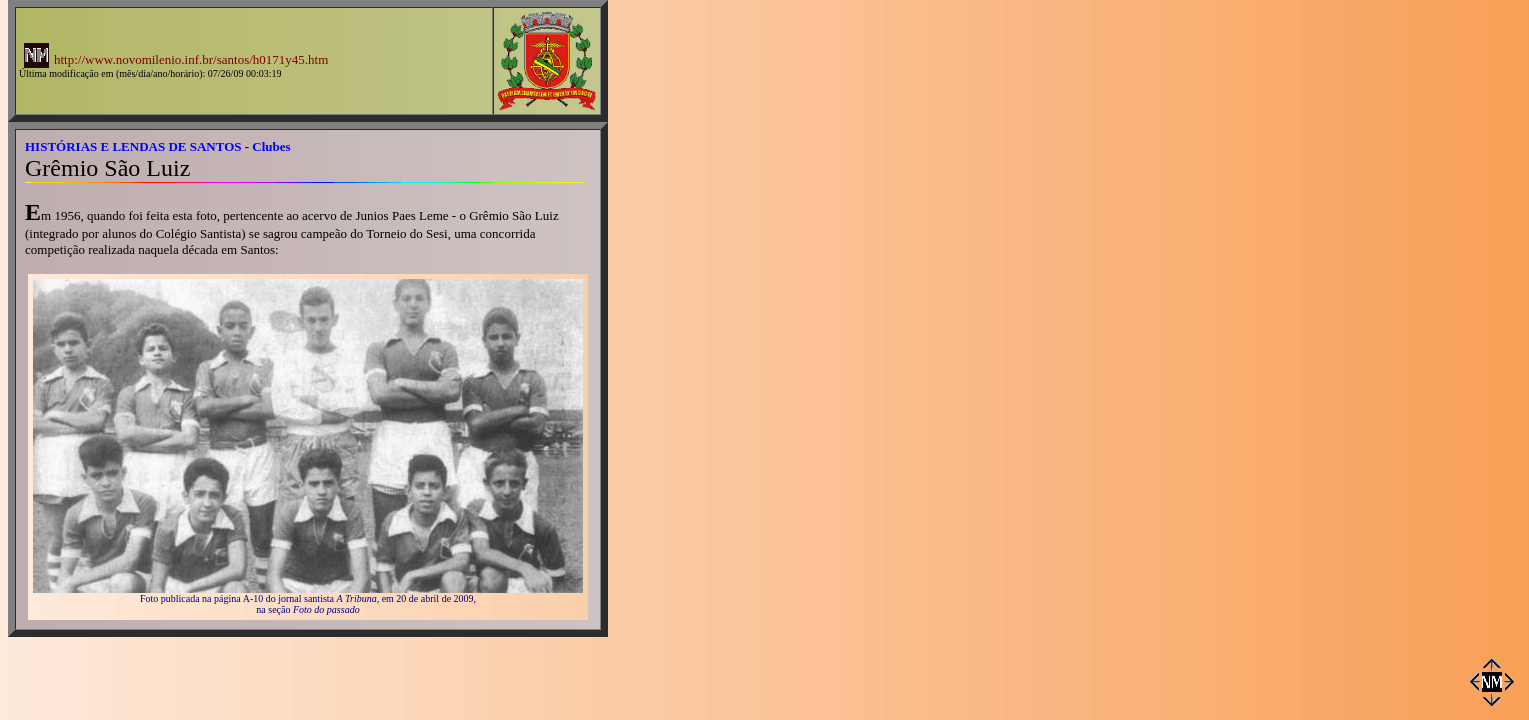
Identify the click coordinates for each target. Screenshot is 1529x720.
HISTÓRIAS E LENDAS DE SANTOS (133, 146)
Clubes (271, 146)
